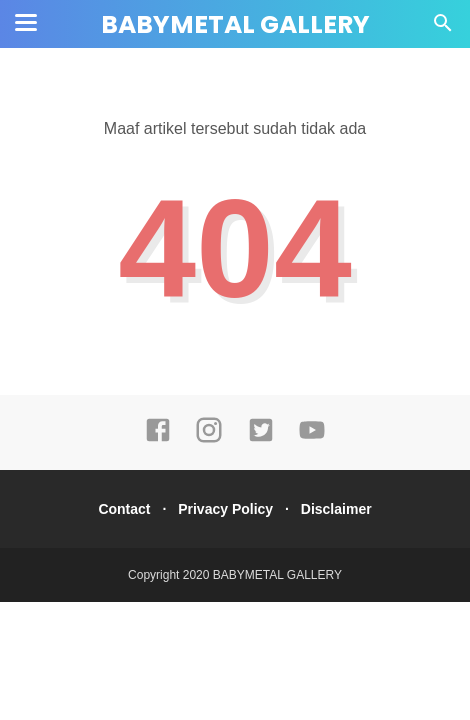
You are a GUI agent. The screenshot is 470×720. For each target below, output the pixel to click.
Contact (124, 509)
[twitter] (261, 439)
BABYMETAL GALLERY (235, 24)
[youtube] (312, 439)
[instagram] (209, 439)
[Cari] (443, 28)
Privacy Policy (225, 509)
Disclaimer (336, 509)
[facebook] (158, 439)
